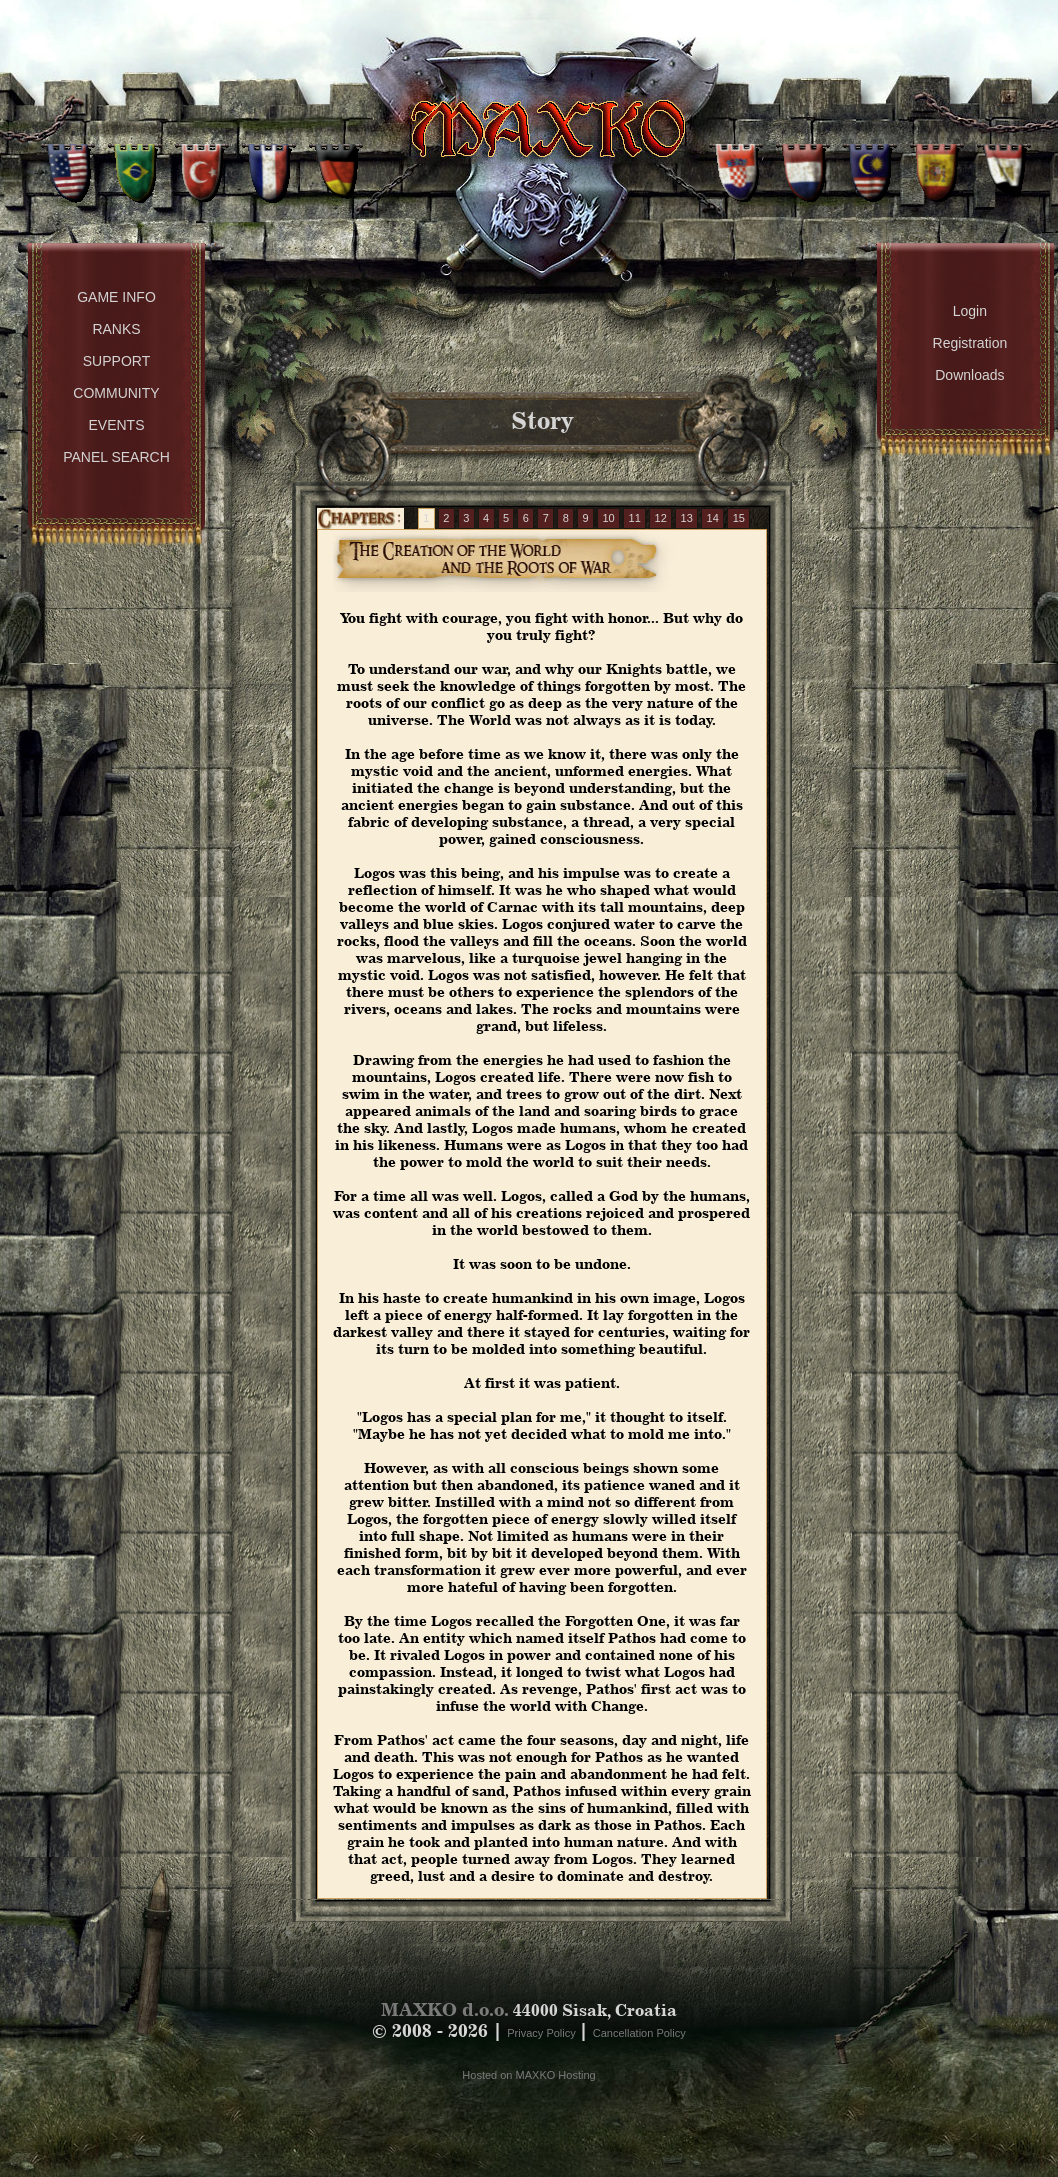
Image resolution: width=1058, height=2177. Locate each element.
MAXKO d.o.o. (445, 2009)
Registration (970, 343)
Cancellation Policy (639, 2033)
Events (116, 425)
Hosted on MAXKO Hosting (528, 2075)
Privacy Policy (543, 2033)
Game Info (116, 297)
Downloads (969, 375)
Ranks (116, 329)
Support (116, 361)
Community (116, 393)
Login (970, 311)
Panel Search (116, 457)
